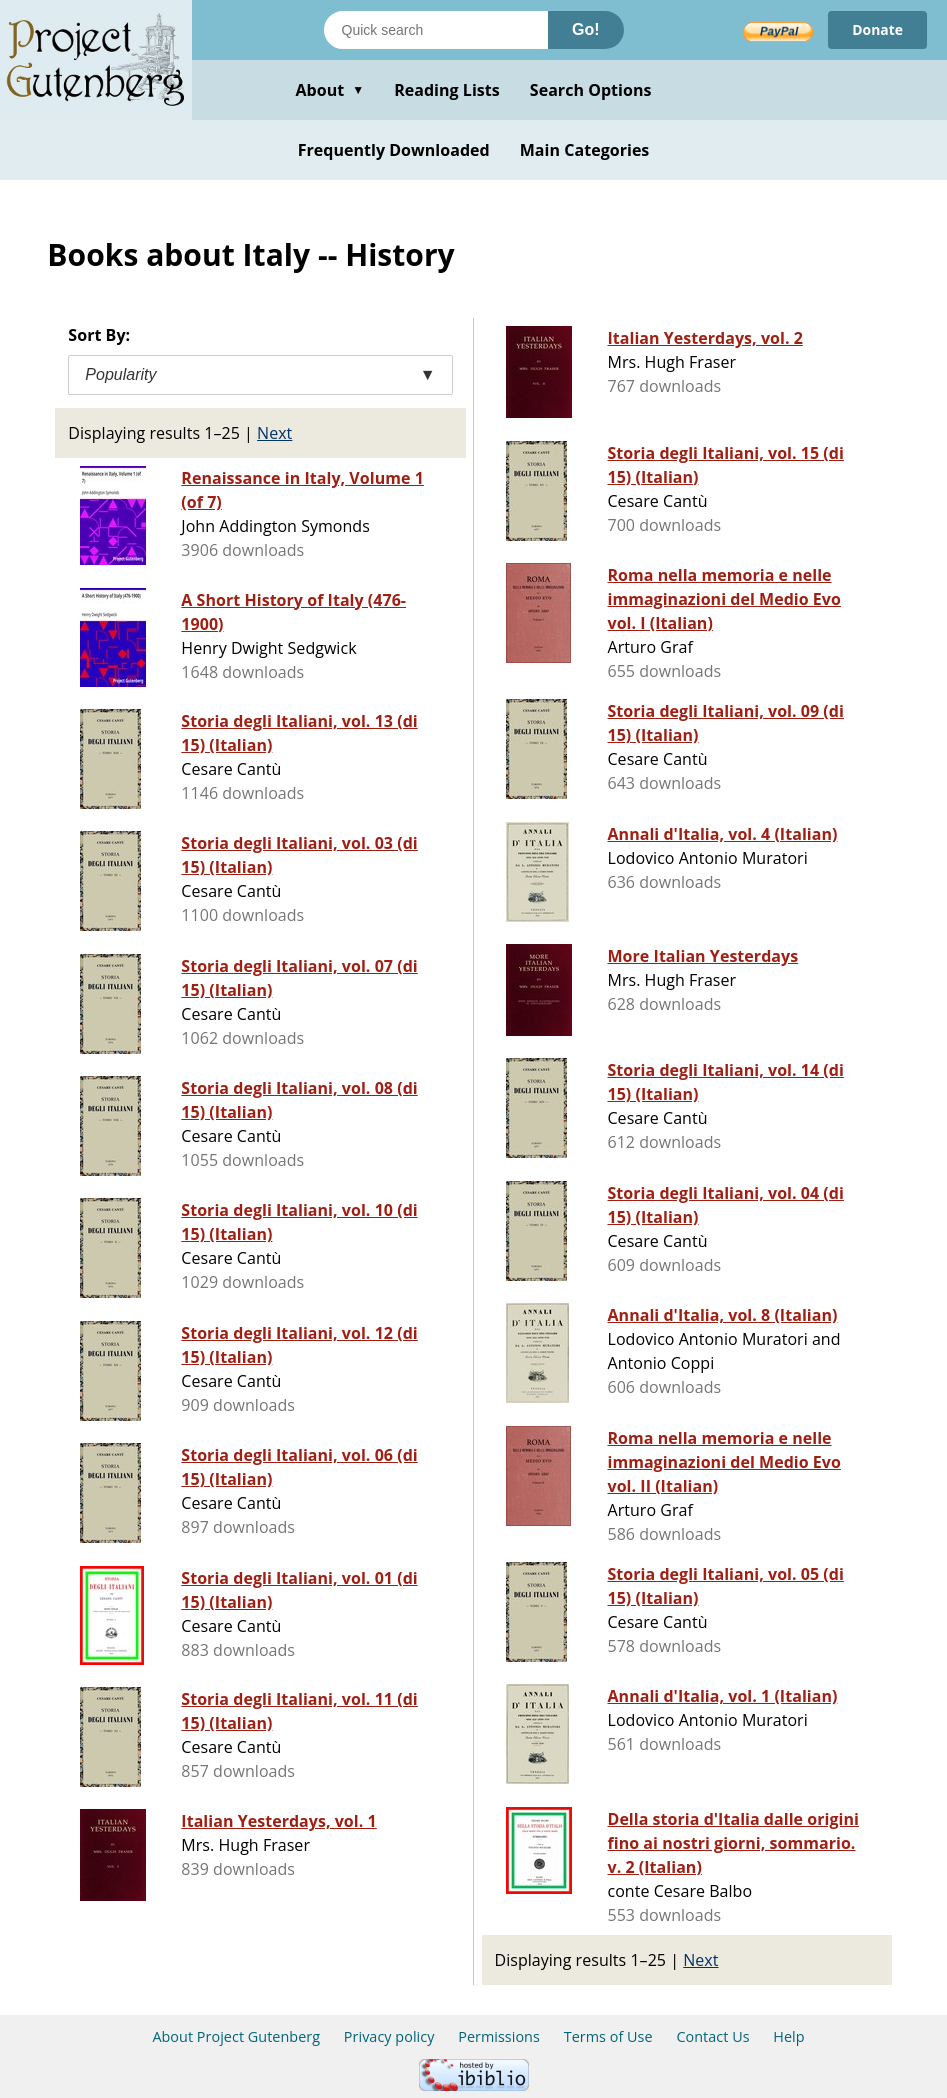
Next (274, 433)
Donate (877, 29)
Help (788, 2036)
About (329, 90)
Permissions (499, 2036)
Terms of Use (608, 2036)
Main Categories (585, 150)
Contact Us (712, 2036)
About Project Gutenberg (236, 2036)
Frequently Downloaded (394, 150)
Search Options (591, 90)
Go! (586, 29)
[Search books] (436, 30)
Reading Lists (447, 90)
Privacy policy (389, 2036)
